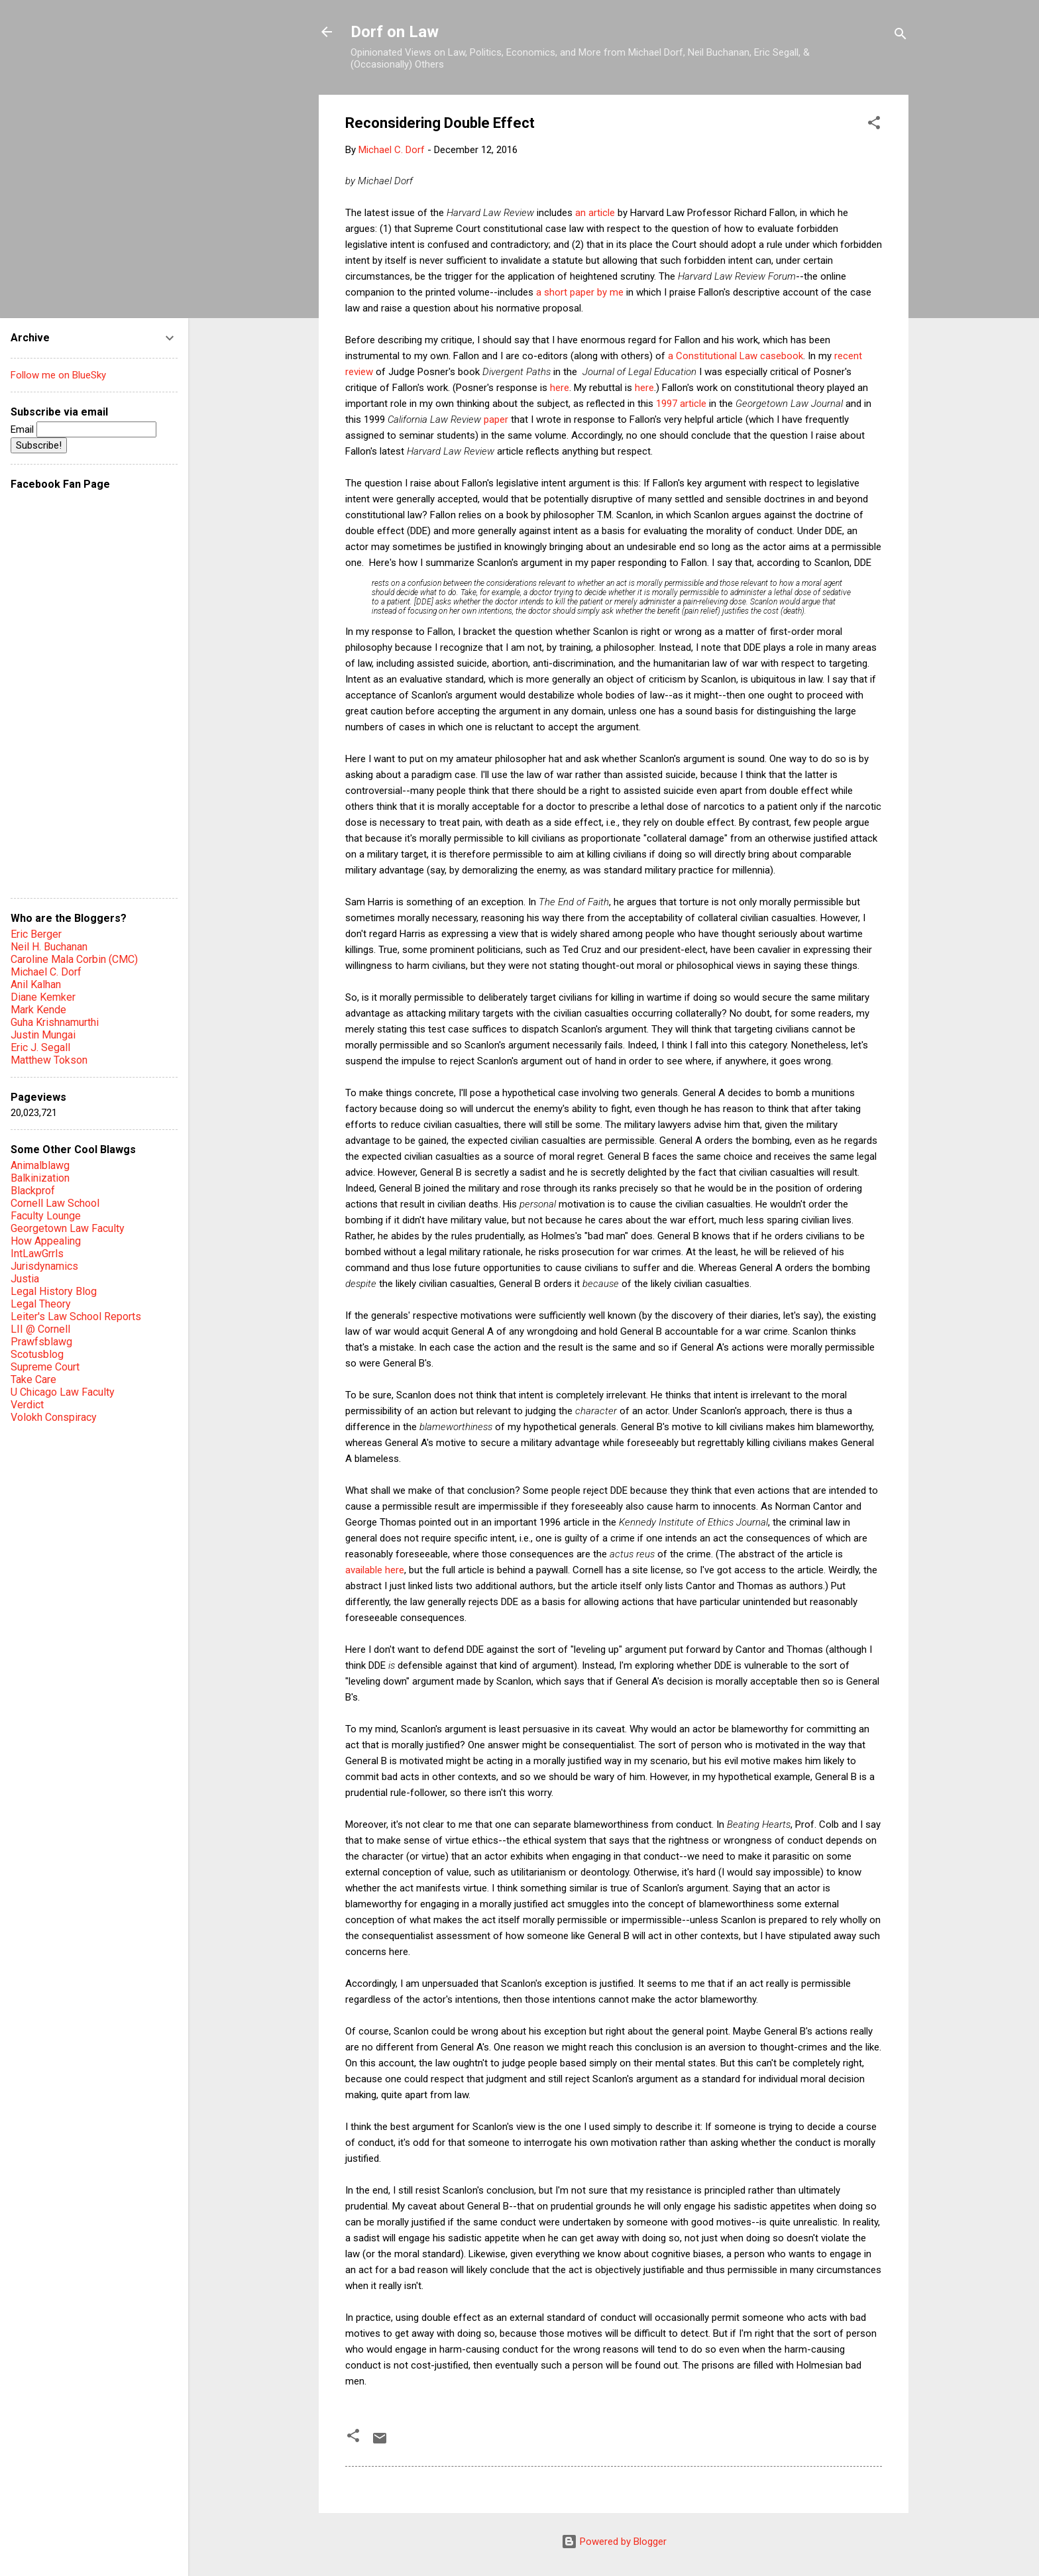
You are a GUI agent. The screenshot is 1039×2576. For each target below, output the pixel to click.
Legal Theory (41, 1304)
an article (595, 213)
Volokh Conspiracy (54, 1417)
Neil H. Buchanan (49, 946)
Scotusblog (37, 1354)
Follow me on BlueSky (58, 375)
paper (496, 419)
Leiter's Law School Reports (76, 1316)
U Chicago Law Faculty (63, 1392)
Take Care (33, 1379)
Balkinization (40, 1178)
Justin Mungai (43, 1035)
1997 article (681, 404)
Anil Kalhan (36, 984)
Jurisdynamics (44, 1266)
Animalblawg (40, 1165)
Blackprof (33, 1190)
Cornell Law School (55, 1203)
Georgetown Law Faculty (68, 1228)
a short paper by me (580, 292)
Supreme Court (45, 1367)
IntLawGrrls (37, 1253)
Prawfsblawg (41, 1341)
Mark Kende (38, 1009)
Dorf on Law (395, 32)
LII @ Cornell (40, 1329)
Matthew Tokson (49, 1060)
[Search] (900, 36)
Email (83, 429)
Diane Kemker (43, 997)
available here (374, 1570)
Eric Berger (36, 934)
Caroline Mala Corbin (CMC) (74, 959)
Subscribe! (39, 445)
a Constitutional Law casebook (735, 356)
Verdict (27, 1404)
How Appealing (46, 1241)
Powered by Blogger (614, 2542)
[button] (874, 125)
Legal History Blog (54, 1291)
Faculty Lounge (46, 1215)
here (559, 388)
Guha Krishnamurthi (55, 1022)
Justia (25, 1278)
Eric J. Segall (40, 1047)
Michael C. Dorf (46, 972)
